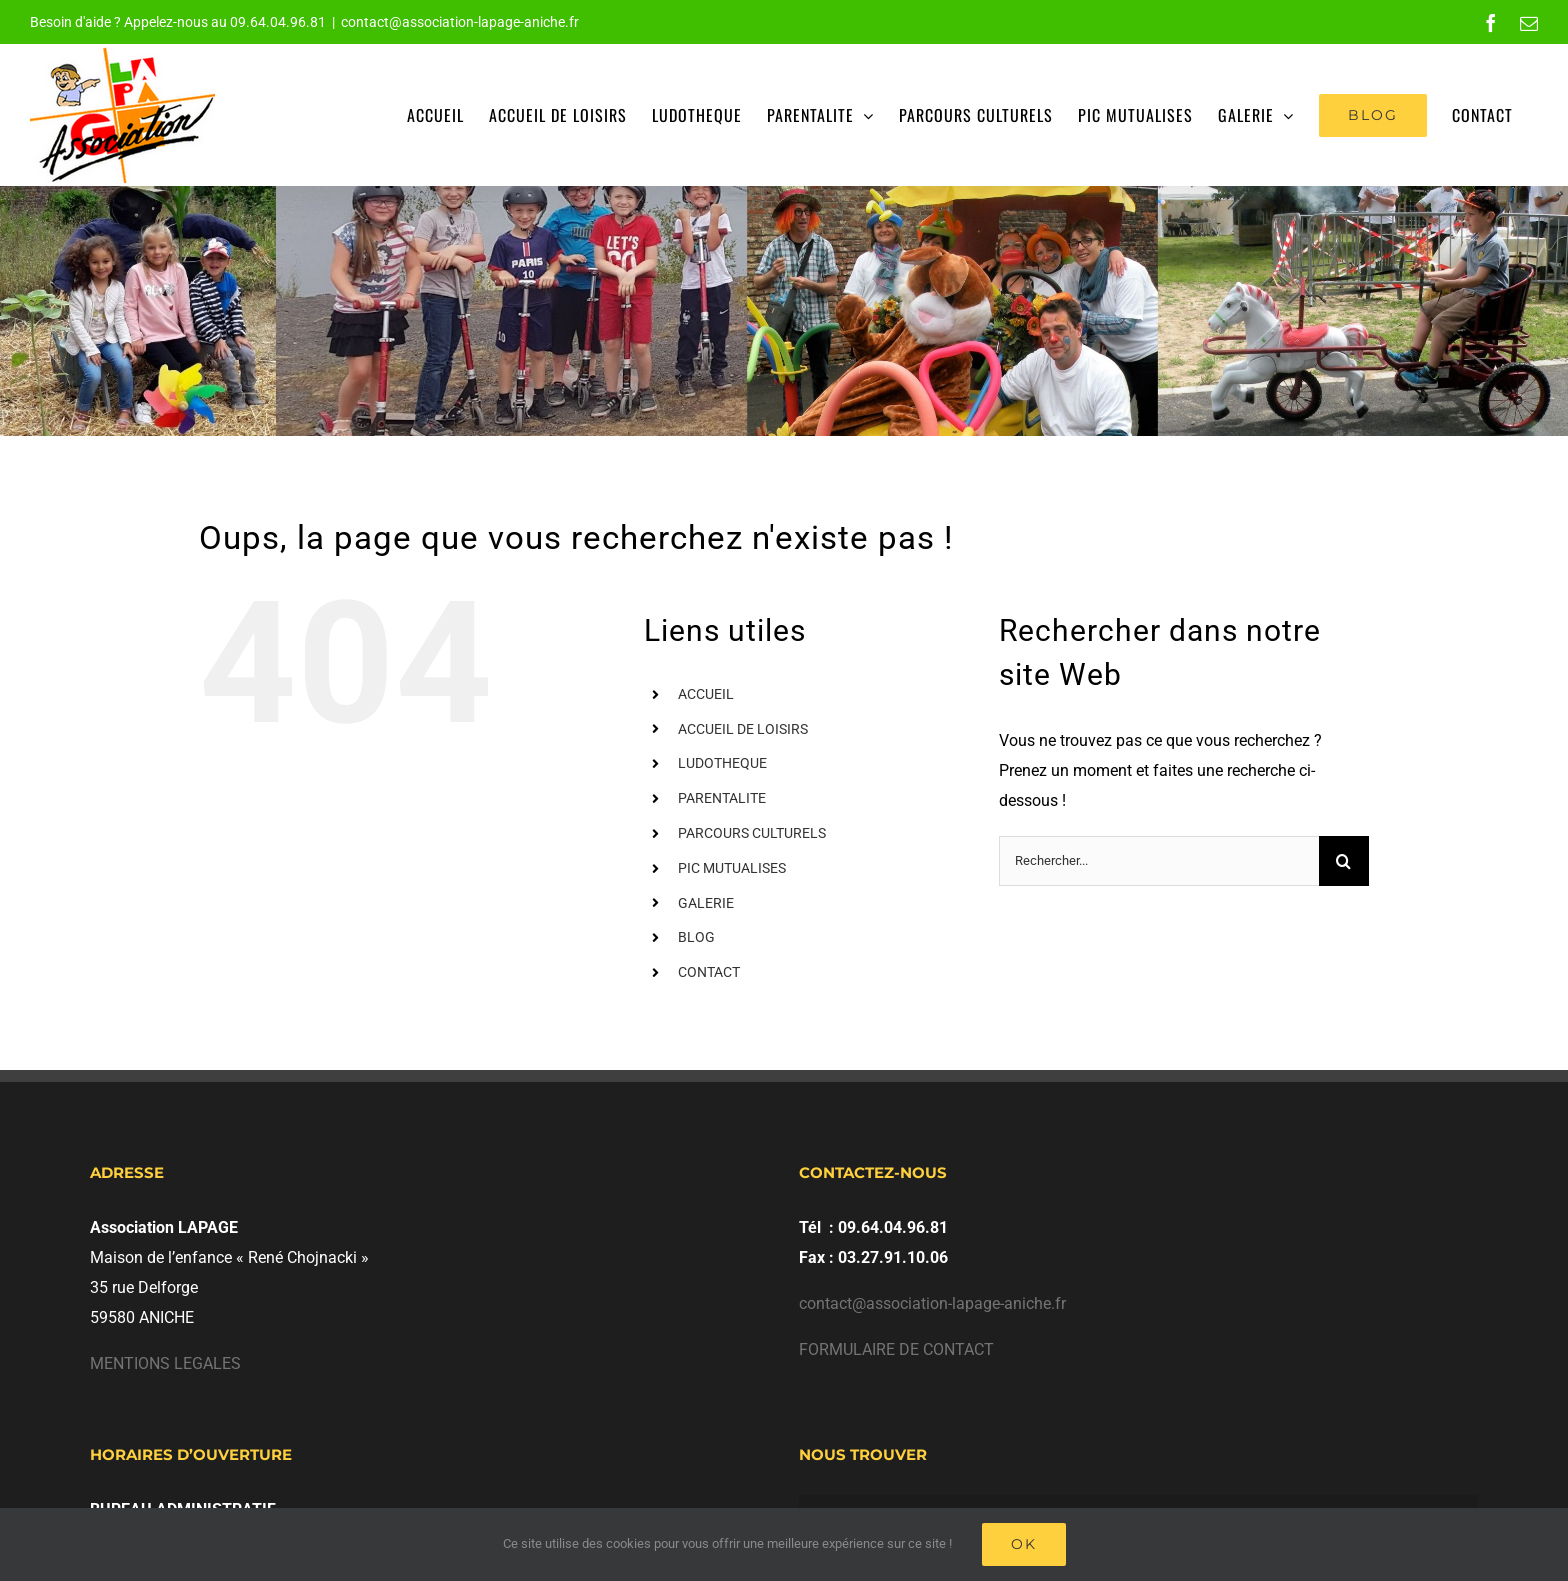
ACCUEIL (706, 694)
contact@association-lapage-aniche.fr (460, 22)
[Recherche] (1344, 861)
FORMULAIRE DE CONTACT (896, 1349)
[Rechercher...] (1159, 861)
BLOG (696, 937)
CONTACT (709, 972)
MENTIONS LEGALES (165, 1363)
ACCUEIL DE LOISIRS (743, 729)
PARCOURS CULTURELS (752, 833)
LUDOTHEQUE (722, 763)
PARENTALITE (722, 798)
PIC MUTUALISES (732, 868)
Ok (1024, 1544)
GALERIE (706, 903)
